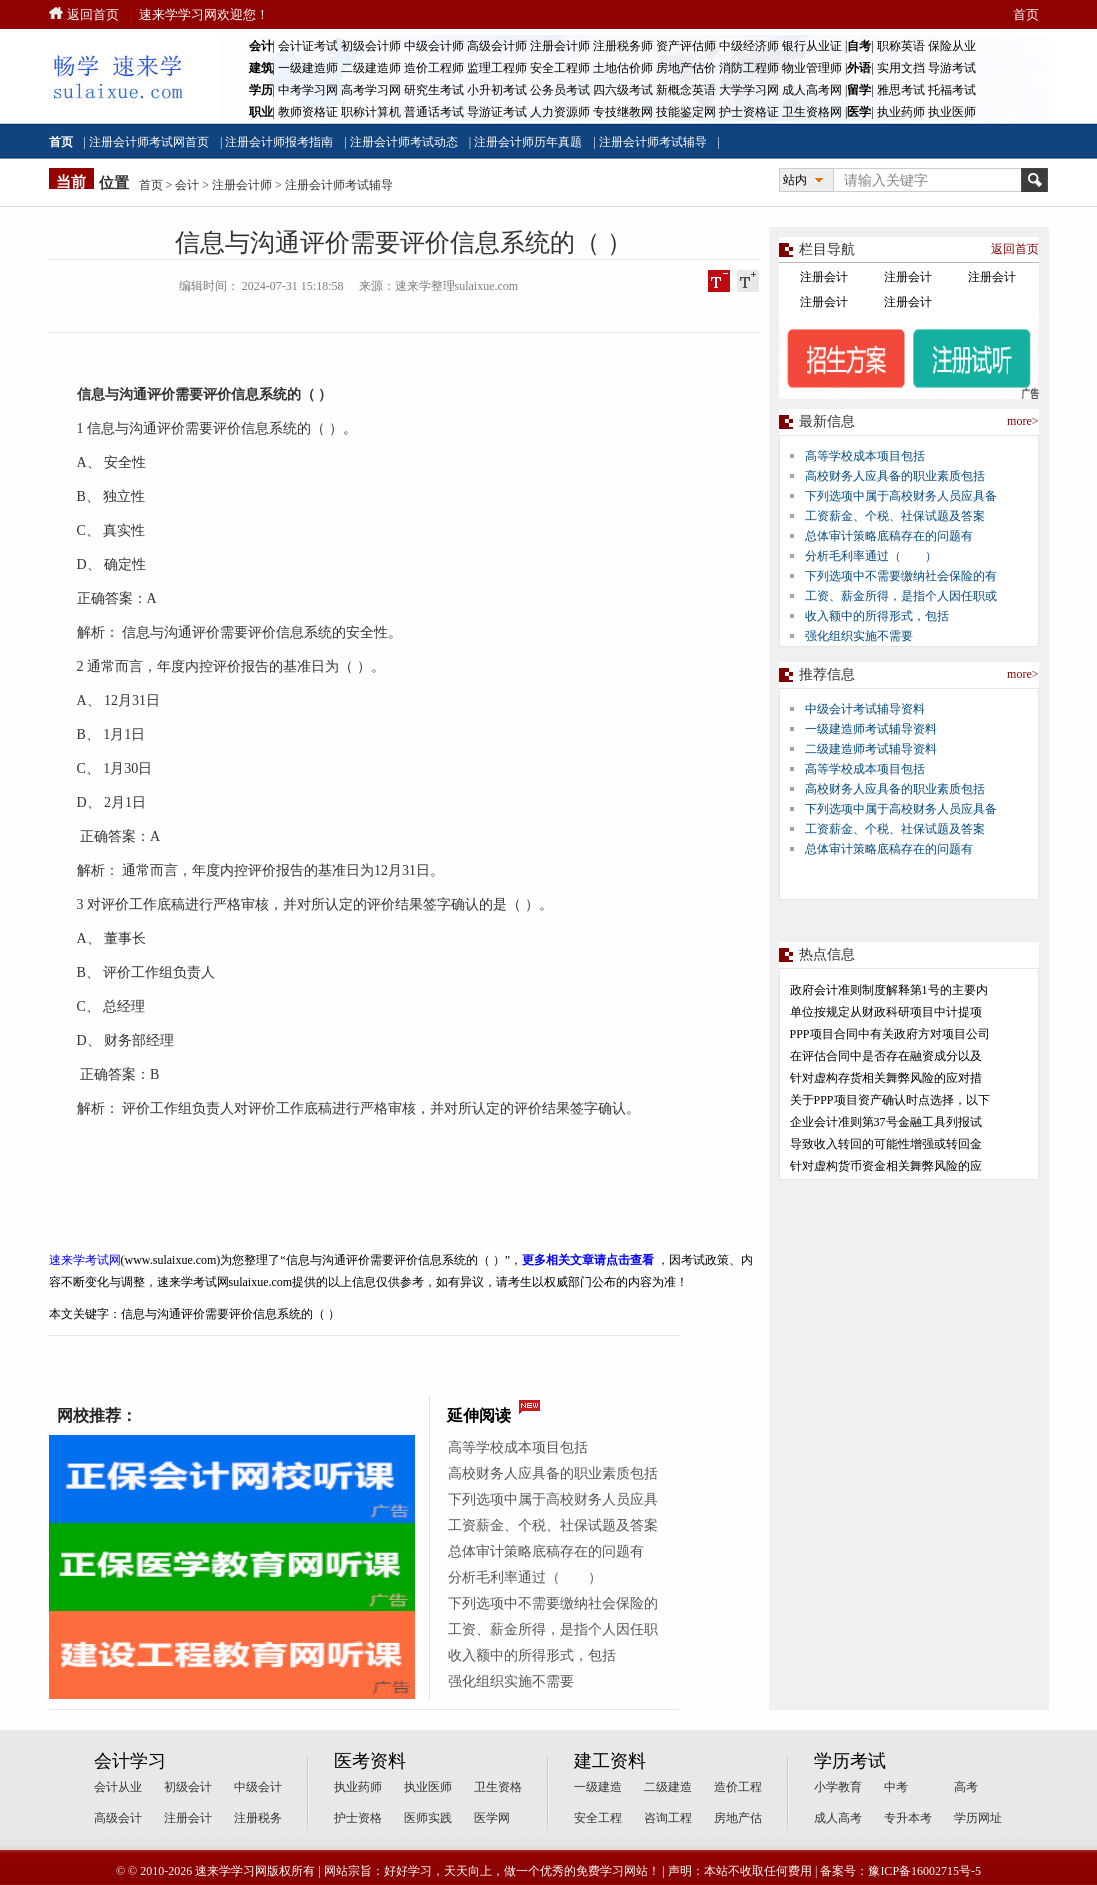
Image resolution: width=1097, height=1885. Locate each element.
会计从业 (118, 1787)
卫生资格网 (812, 112)
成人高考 (838, 1818)
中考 (896, 1787)
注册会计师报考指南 (279, 142)
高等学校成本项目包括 (518, 1447)
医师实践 (428, 1818)
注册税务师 (623, 46)
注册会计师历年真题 (528, 142)
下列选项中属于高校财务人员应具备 (901, 496)
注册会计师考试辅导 (653, 142)
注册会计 (824, 277)
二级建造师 (371, 68)
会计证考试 (308, 46)
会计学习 (130, 1761)
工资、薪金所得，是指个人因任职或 (901, 596)
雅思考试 (901, 90)
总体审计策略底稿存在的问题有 (546, 1551)
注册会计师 (560, 46)
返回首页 (93, 14)
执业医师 (952, 112)
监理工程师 (497, 68)
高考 (966, 1787)
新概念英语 (686, 90)
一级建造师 (308, 68)
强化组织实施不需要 (511, 1681)
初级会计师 (371, 46)
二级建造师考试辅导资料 (871, 749)
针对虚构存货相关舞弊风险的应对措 (886, 1078)
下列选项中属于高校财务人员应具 (553, 1499)
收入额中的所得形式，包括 (532, 1655)
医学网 (492, 1818)
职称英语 (901, 46)
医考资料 (370, 1761)
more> (1022, 421)
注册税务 (258, 1818)
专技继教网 (623, 112)
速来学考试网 (85, 1260)
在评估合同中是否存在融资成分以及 (886, 1056)
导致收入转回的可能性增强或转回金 (886, 1144)
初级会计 (188, 1787)
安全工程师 (560, 68)
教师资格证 (308, 112)
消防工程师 (749, 68)
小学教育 (838, 1787)
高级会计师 (497, 46)
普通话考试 (434, 112)
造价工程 (738, 1787)
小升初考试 (497, 90)
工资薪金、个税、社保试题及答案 (553, 1525)
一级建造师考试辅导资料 (871, 729)
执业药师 (901, 112)
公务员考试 (560, 90)
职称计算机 (371, 112)
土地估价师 (623, 68)
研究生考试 (434, 90)
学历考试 (850, 1761)
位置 (114, 183)
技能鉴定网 (686, 112)
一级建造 (598, 1787)
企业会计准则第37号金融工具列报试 (886, 1122)
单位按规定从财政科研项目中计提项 (886, 1012)
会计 (187, 185)
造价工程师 (434, 68)
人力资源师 (560, 112)
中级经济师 (749, 46)
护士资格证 (749, 112)
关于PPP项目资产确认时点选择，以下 (890, 1100)
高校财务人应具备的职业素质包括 (553, 1473)
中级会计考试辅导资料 (865, 709)
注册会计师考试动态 (404, 142)
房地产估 (738, 1818)
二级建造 (668, 1787)
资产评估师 (686, 46)
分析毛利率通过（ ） (525, 1577)
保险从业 (952, 46)
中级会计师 (434, 46)
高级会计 (118, 1818)
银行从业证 (812, 46)
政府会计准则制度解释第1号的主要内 (889, 990)
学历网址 (978, 1818)
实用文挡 (901, 68)
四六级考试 (623, 90)
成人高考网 (812, 90)
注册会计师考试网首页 (149, 142)
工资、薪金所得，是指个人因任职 (553, 1629)
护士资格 (358, 1818)
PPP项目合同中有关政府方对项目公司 (890, 1034)
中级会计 (258, 1787)
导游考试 (952, 68)
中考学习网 (308, 90)
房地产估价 (686, 68)
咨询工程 (668, 1818)
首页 (1026, 14)
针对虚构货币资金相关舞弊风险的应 (886, 1166)
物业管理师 (812, 68)
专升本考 (908, 1818)
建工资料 (610, 1761)
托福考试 (952, 90)
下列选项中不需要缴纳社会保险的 (553, 1603)
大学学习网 (749, 90)
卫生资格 (498, 1787)
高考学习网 (371, 90)
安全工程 (598, 1818)
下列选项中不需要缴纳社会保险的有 (901, 576)
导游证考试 (497, 112)
